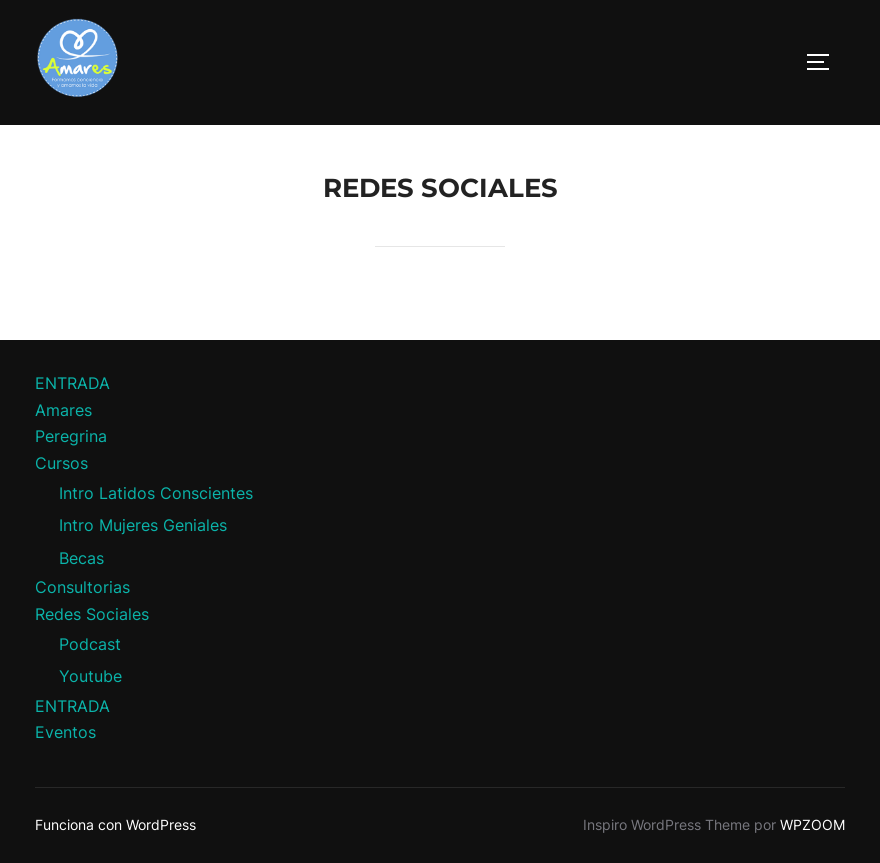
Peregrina (71, 436)
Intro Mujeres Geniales (143, 525)
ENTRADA (72, 383)
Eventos (65, 732)
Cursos (61, 463)
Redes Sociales (92, 614)
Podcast (90, 644)
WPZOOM (812, 824)
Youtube (90, 676)
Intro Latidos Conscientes (156, 493)
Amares (63, 410)
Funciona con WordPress (115, 824)
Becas (81, 558)
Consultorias (82, 587)
